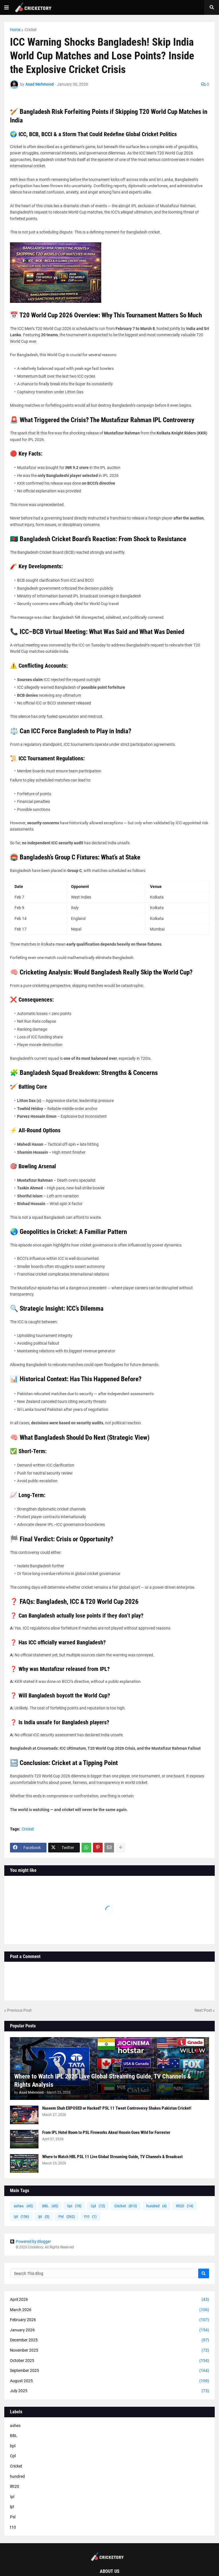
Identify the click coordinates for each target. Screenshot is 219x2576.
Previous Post (19, 2010)
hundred (156, 2206)
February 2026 (109, 2320)
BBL (50, 2206)
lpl (43, 2216)
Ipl (21, 2216)
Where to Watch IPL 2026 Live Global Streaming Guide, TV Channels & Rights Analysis (102, 2080)
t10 (90, 2216)
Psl (66, 2216)
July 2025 (109, 2391)
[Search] (203, 2273)
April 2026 (109, 2300)
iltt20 (184, 2206)
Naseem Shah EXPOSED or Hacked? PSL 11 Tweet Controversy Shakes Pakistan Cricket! (116, 2108)
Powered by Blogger (30, 2241)
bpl (74, 2206)
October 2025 (109, 2361)
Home (15, 30)
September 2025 (109, 2371)
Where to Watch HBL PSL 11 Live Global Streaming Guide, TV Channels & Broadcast (112, 2156)
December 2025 (109, 2340)
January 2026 (109, 2330)
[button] (6, 7)
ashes (23, 2206)
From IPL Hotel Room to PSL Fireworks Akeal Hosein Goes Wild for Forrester (106, 2132)
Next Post (203, 2010)
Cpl (98, 2206)
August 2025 (109, 2381)
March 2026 (109, 2310)
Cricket (31, 30)
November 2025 (109, 2350)
